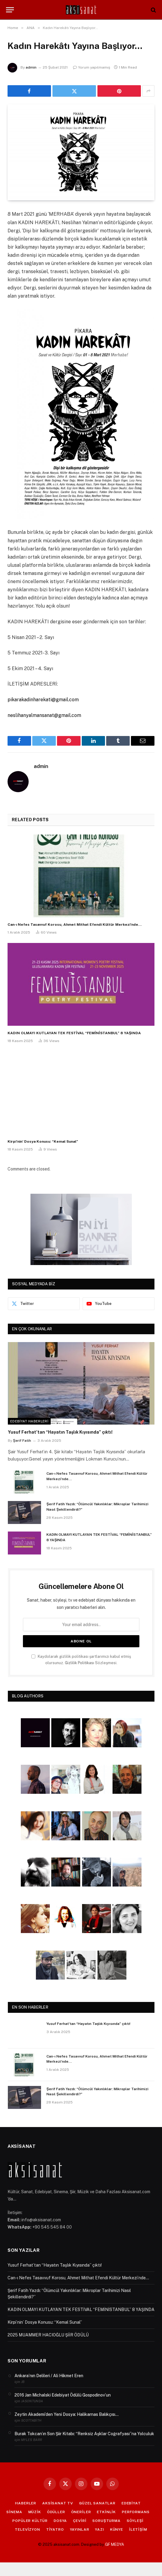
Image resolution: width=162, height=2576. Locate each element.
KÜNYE (116, 2529)
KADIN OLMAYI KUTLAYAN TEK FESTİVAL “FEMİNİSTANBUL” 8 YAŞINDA (74, 1033)
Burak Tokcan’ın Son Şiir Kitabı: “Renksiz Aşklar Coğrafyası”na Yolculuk (84, 2433)
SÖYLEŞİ (135, 2521)
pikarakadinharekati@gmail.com (43, 699)
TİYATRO (55, 2529)
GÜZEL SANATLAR (97, 2503)
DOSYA (60, 2521)
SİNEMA (14, 2512)
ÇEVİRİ (79, 2521)
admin (31, 67)
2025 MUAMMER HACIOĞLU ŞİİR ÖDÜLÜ (48, 2334)
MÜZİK (34, 2512)
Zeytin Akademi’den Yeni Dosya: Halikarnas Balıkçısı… (66, 2414)
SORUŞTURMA (106, 2521)
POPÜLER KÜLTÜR (30, 2521)
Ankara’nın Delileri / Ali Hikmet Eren (48, 2375)
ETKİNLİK (106, 2512)
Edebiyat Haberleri (29, 1421)
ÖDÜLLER (56, 2512)
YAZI (99, 2529)
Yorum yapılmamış (91, 67)
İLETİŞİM (138, 2529)
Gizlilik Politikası (79, 1663)
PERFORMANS (135, 2512)
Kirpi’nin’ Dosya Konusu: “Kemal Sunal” (43, 1141)
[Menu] (10, 10)
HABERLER (25, 2503)
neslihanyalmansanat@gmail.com (44, 715)
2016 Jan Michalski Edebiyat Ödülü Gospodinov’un (62, 2395)
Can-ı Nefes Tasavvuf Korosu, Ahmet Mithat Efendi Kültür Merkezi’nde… (74, 924)
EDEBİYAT (131, 2503)
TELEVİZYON (27, 2529)
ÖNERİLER (81, 2512)
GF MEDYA (114, 2544)
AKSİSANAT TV (57, 2503)
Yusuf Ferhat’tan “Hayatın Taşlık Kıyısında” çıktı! (60, 1432)
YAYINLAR (79, 2529)
